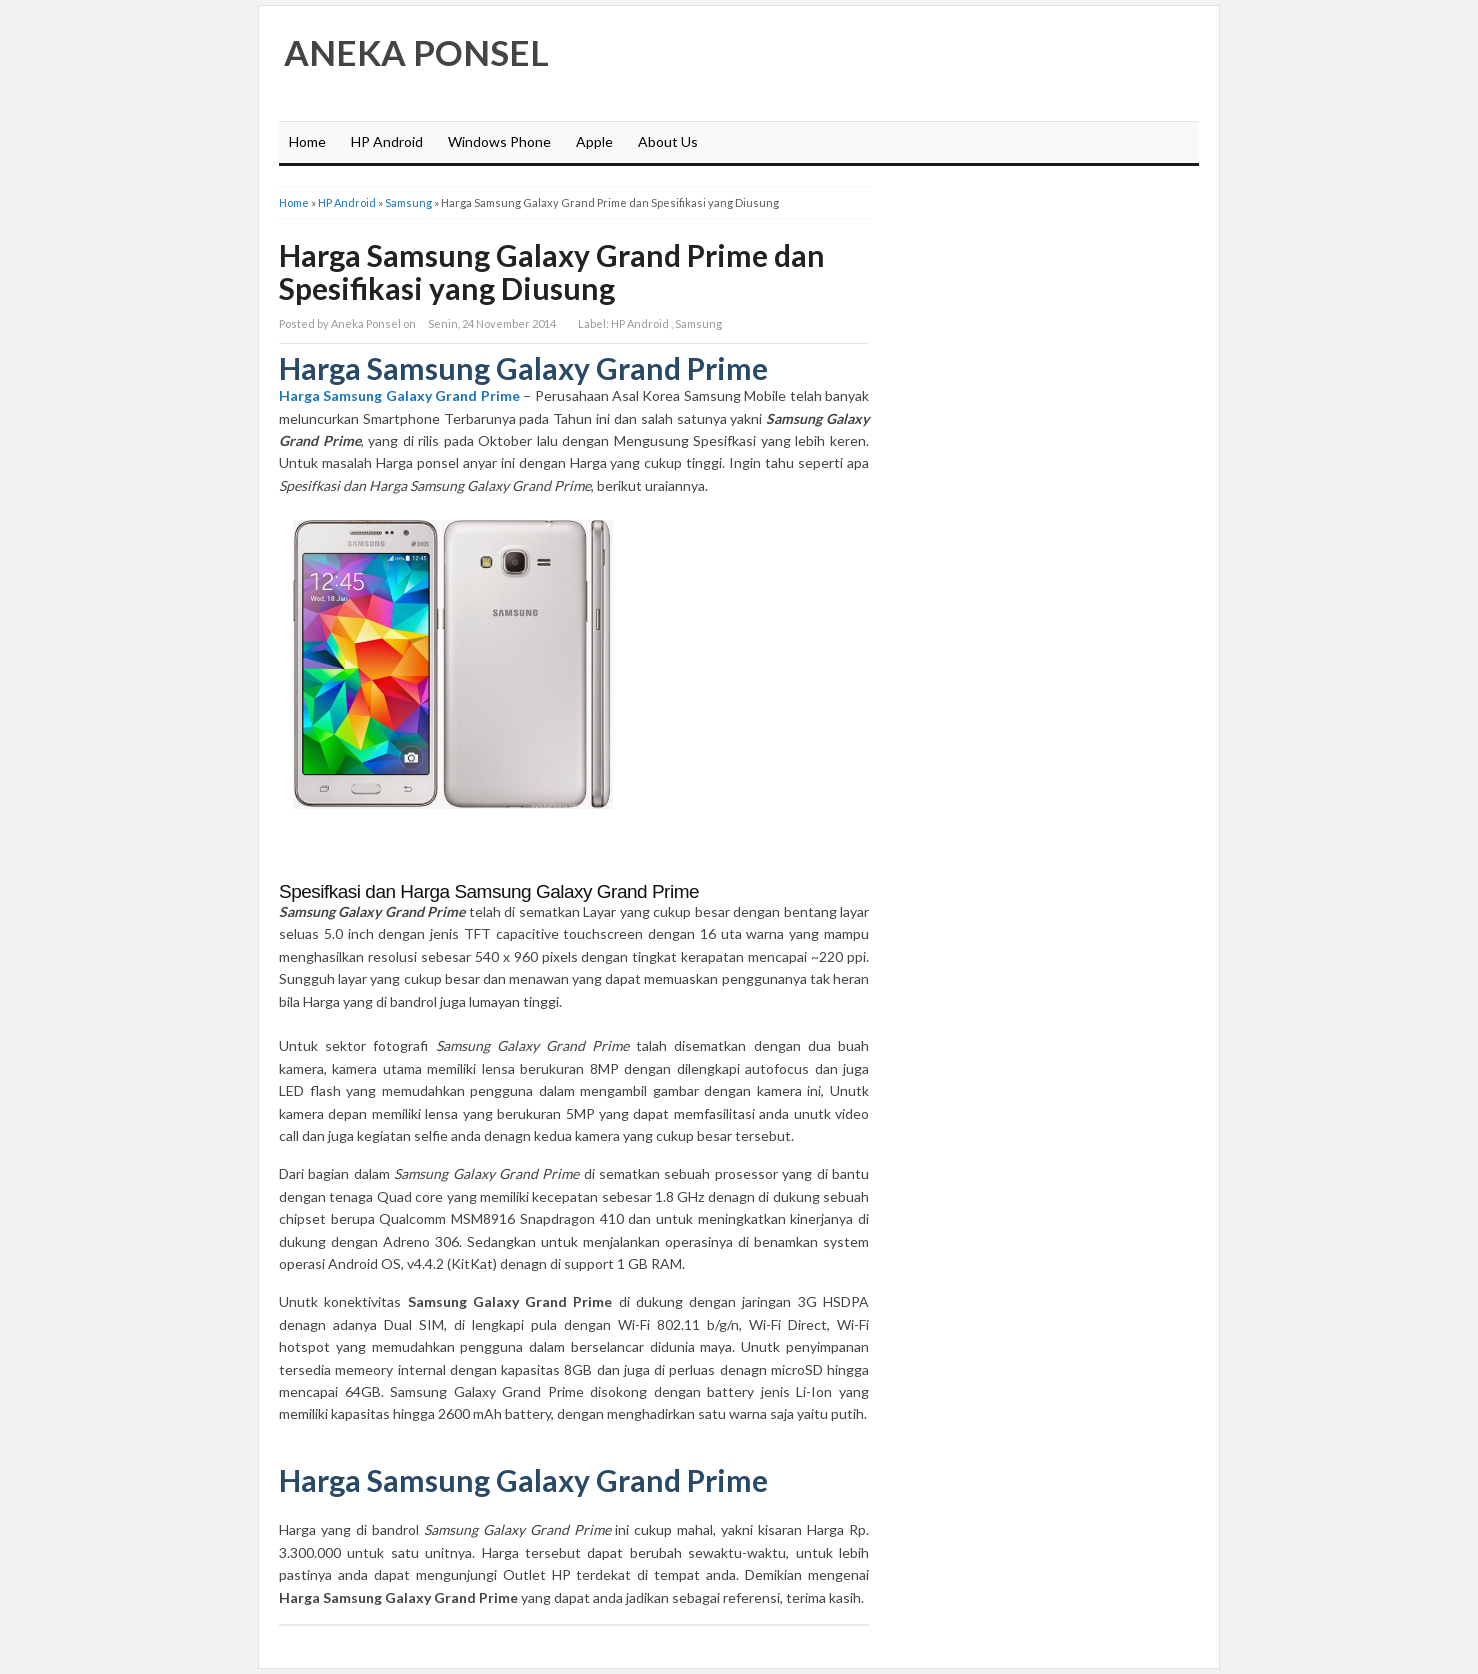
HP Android (387, 141)
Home (307, 141)
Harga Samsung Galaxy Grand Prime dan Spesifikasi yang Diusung (552, 271)
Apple (594, 141)
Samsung (408, 202)
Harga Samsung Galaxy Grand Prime (399, 395)
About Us (668, 141)
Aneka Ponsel (416, 52)
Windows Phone (499, 141)
